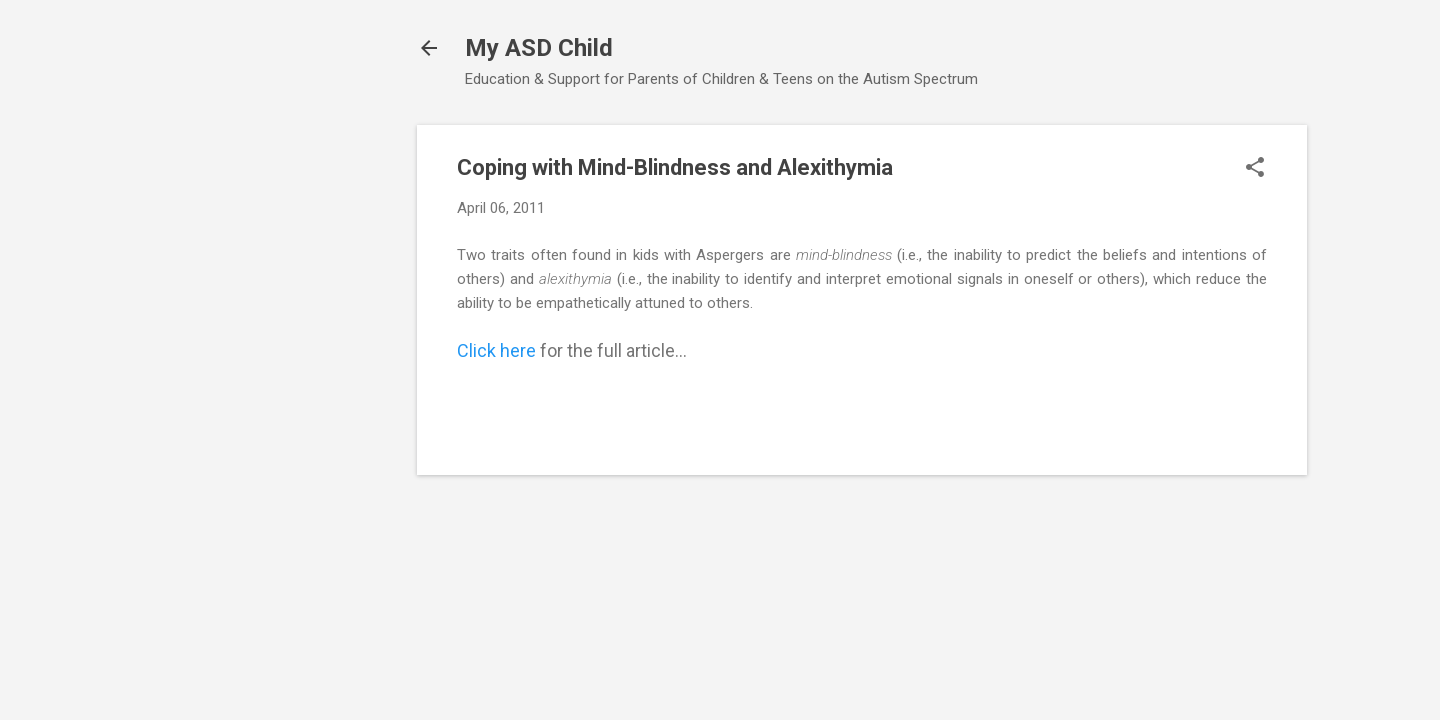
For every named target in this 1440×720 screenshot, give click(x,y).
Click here (496, 350)
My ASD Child (539, 48)
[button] (1255, 169)
